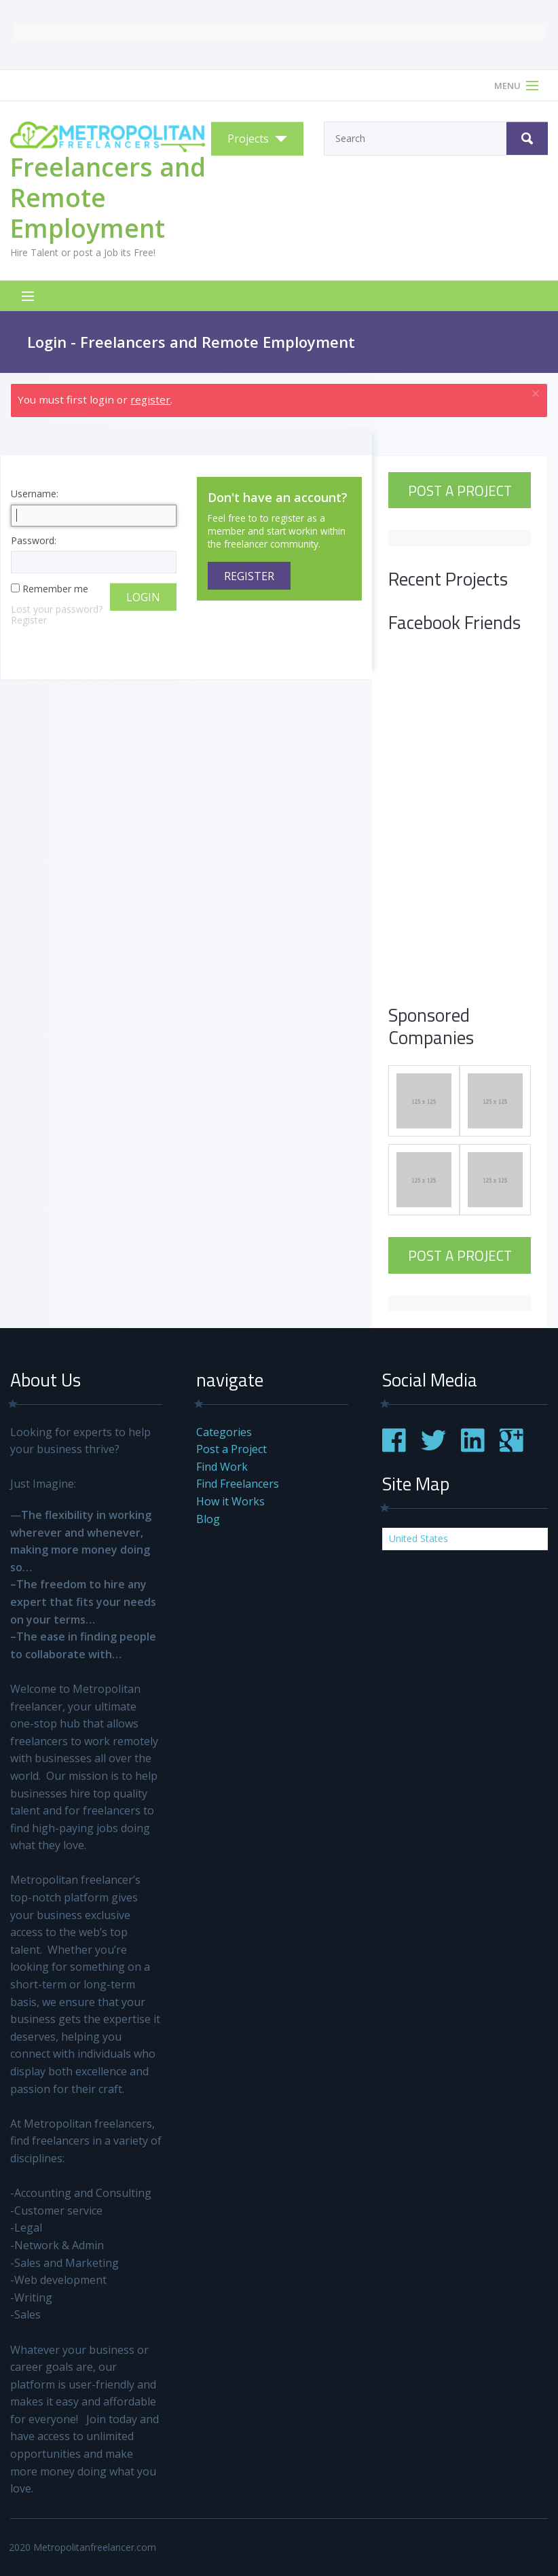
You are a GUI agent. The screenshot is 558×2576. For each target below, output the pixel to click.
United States (418, 1538)
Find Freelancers (237, 1483)
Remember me (55, 588)
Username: (93, 507)
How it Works (230, 1501)
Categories (224, 1432)
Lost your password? (57, 609)
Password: (93, 554)
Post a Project (460, 490)
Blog (208, 1518)
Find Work (222, 1466)
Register (29, 619)
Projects (248, 138)
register (150, 399)
